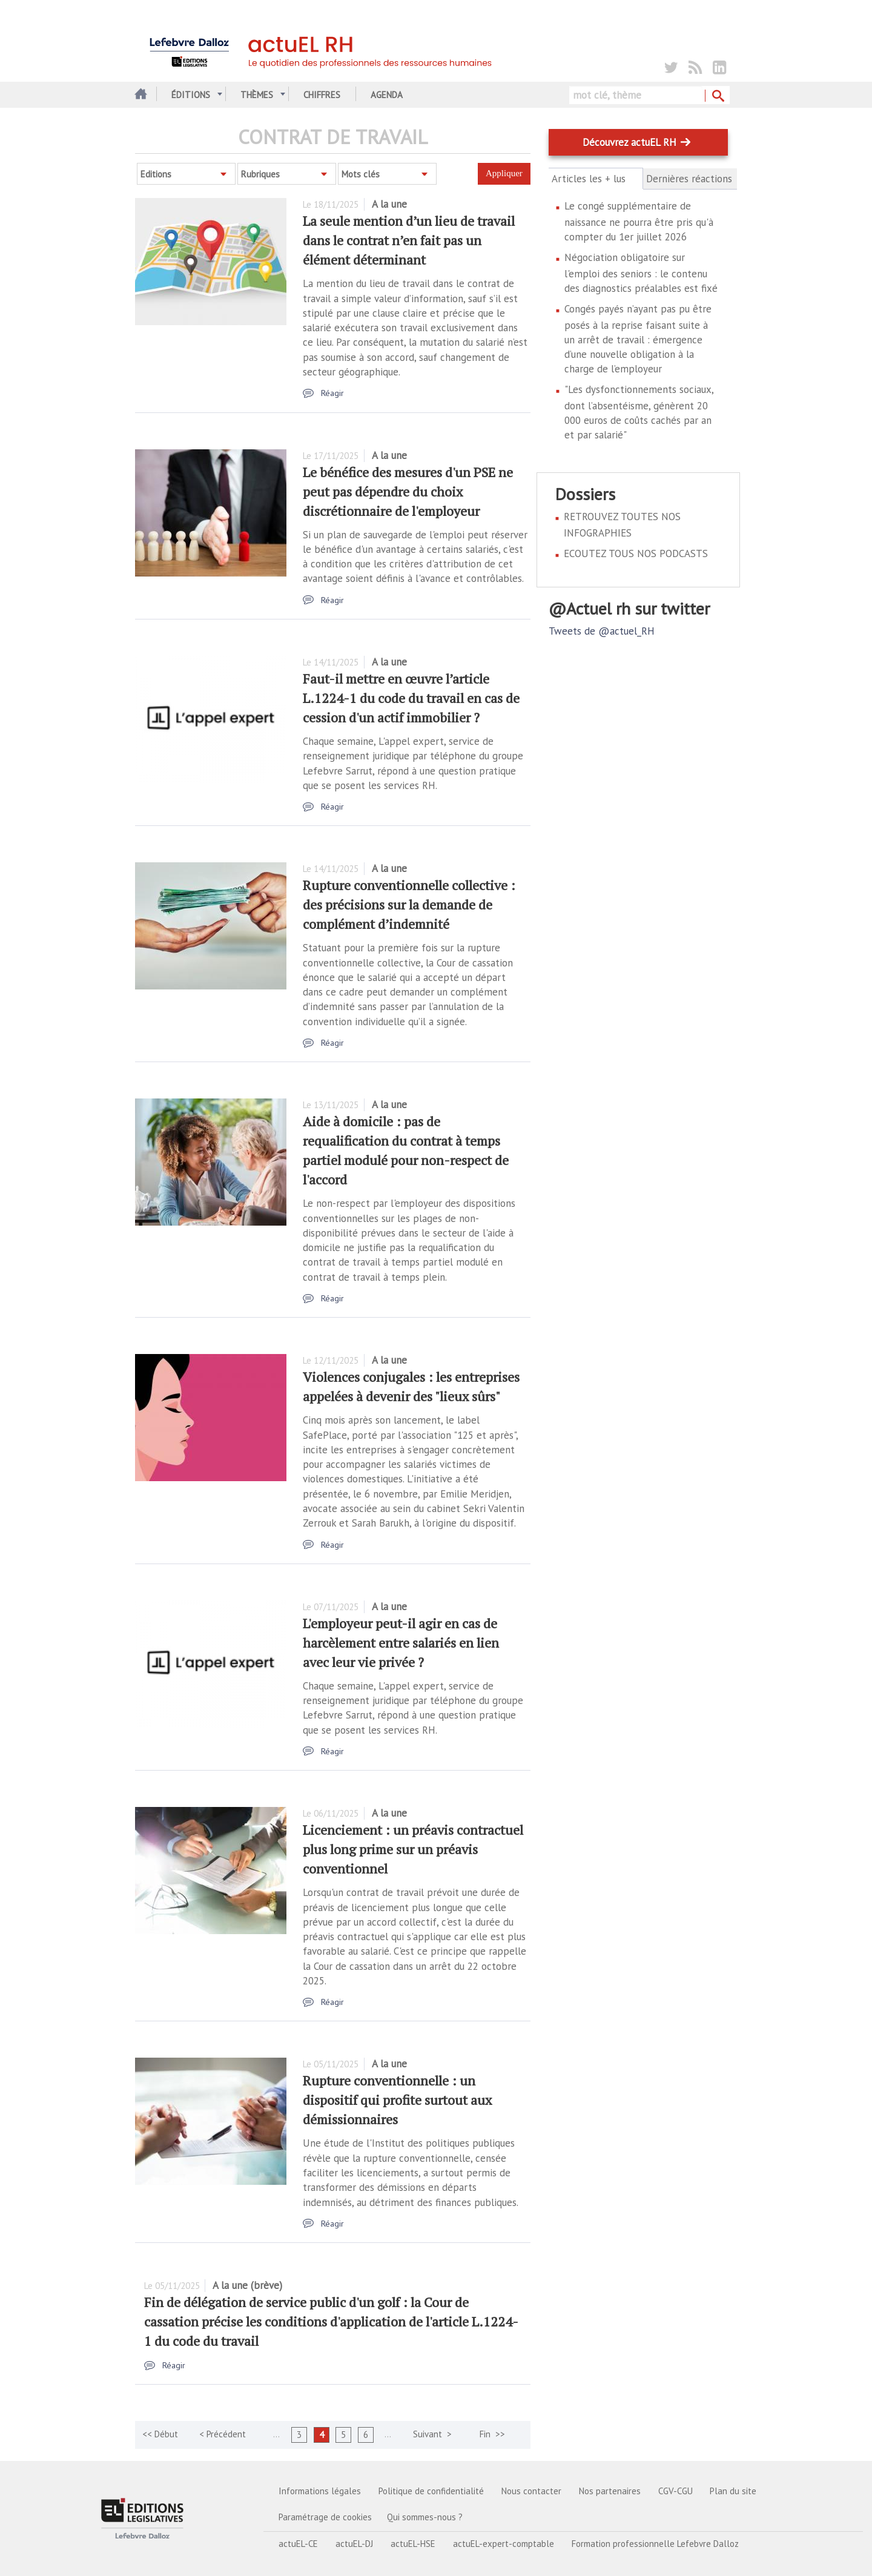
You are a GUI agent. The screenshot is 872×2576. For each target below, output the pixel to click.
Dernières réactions (689, 178)
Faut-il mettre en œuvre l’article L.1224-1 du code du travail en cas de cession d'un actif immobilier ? (411, 698)
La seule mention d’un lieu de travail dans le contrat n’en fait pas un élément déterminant (409, 240)
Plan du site (733, 2491)
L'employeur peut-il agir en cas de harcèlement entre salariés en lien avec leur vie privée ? (401, 1642)
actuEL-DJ (354, 2543)
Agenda (387, 95)
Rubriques (260, 174)
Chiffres (321, 95)
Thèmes (256, 95)
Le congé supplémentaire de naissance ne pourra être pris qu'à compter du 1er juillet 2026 (638, 221)
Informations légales (320, 2491)
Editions (155, 174)
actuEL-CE (298, 2543)
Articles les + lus (595, 178)
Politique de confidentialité (431, 2491)
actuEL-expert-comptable (503, 2543)
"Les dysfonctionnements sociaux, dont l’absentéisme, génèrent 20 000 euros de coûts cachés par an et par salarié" (638, 412)
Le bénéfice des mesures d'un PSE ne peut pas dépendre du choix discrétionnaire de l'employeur (408, 491)
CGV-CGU (675, 2491)
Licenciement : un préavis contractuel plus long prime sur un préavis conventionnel (413, 1849)
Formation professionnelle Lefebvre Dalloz (655, 2543)
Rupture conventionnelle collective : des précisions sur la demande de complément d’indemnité (409, 904)
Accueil (139, 95)
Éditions (190, 95)
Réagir (332, 393)
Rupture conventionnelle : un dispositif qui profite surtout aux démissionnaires (397, 2100)
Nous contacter (531, 2491)
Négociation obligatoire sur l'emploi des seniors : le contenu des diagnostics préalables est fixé (641, 273)
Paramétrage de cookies (325, 2517)
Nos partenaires (610, 2491)
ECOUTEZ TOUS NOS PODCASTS (636, 553)
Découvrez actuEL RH (629, 142)
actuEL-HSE (413, 2543)
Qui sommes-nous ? (425, 2517)
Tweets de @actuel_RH (602, 631)
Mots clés (361, 174)
